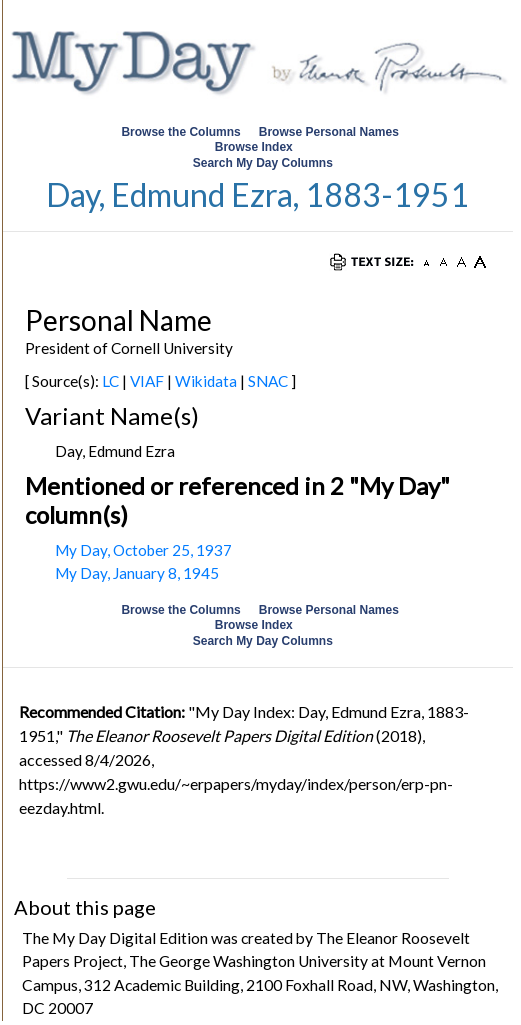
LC (110, 381)
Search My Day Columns (263, 163)
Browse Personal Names (330, 132)
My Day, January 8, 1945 (137, 573)
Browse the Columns (180, 132)
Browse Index (254, 147)
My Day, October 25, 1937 (143, 550)
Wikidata (206, 381)
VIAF (147, 381)
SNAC (268, 381)
